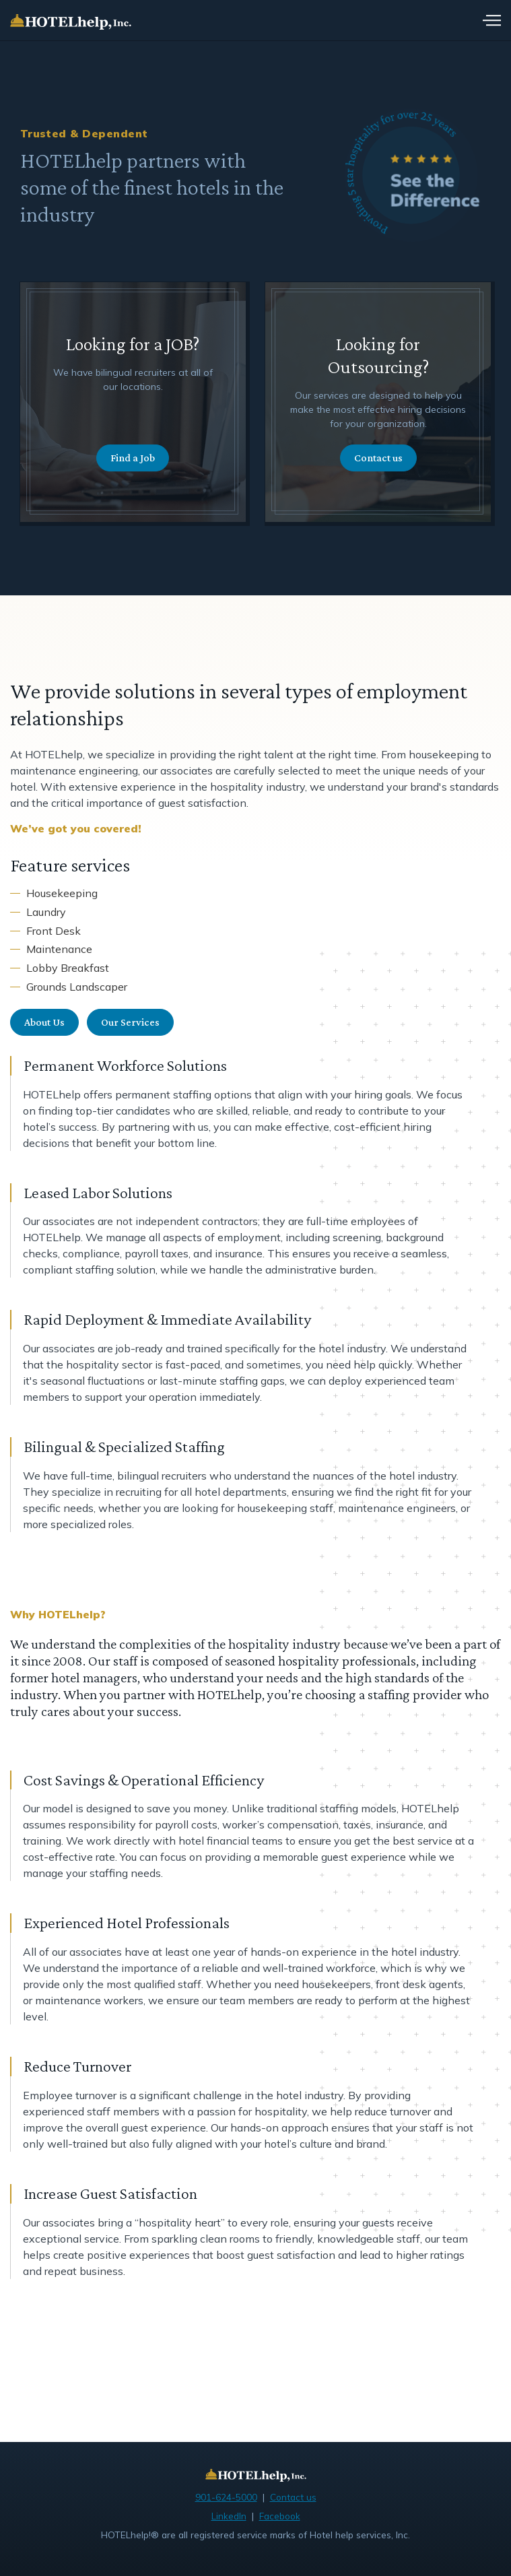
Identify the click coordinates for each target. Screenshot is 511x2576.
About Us (44, 1022)
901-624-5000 (226, 2497)
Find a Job (132, 457)
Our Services (130, 1022)
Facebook (279, 2515)
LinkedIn (228, 2515)
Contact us (378, 457)
